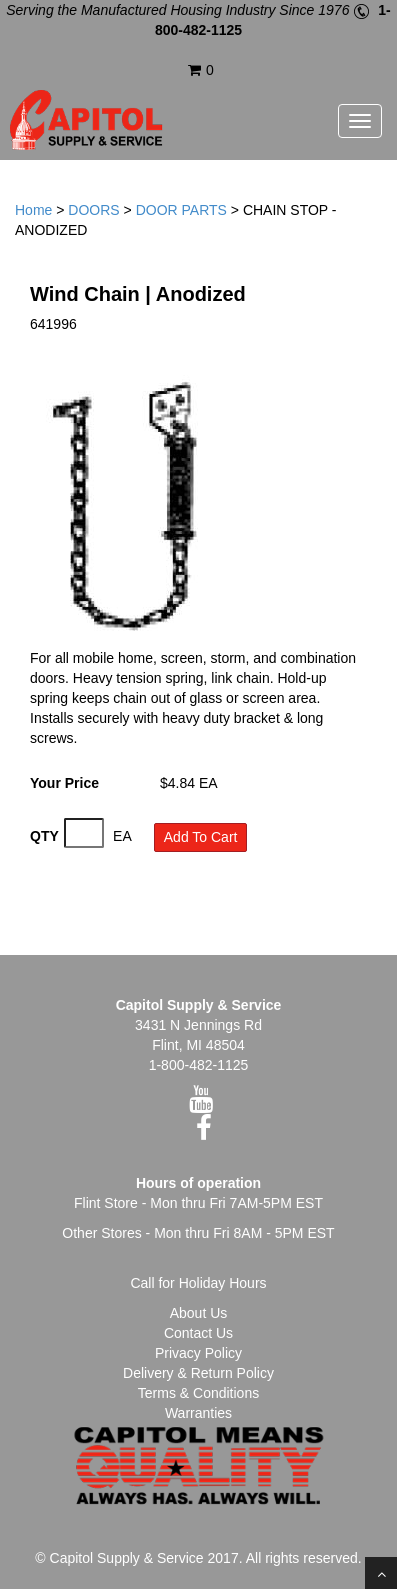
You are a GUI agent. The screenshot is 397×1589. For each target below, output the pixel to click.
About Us (199, 1313)
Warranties (198, 1413)
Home (33, 210)
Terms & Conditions (198, 1393)
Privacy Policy (198, 1353)
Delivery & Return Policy (198, 1373)
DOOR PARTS (181, 210)
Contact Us (198, 1333)
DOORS (93, 210)
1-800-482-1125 (199, 1065)
